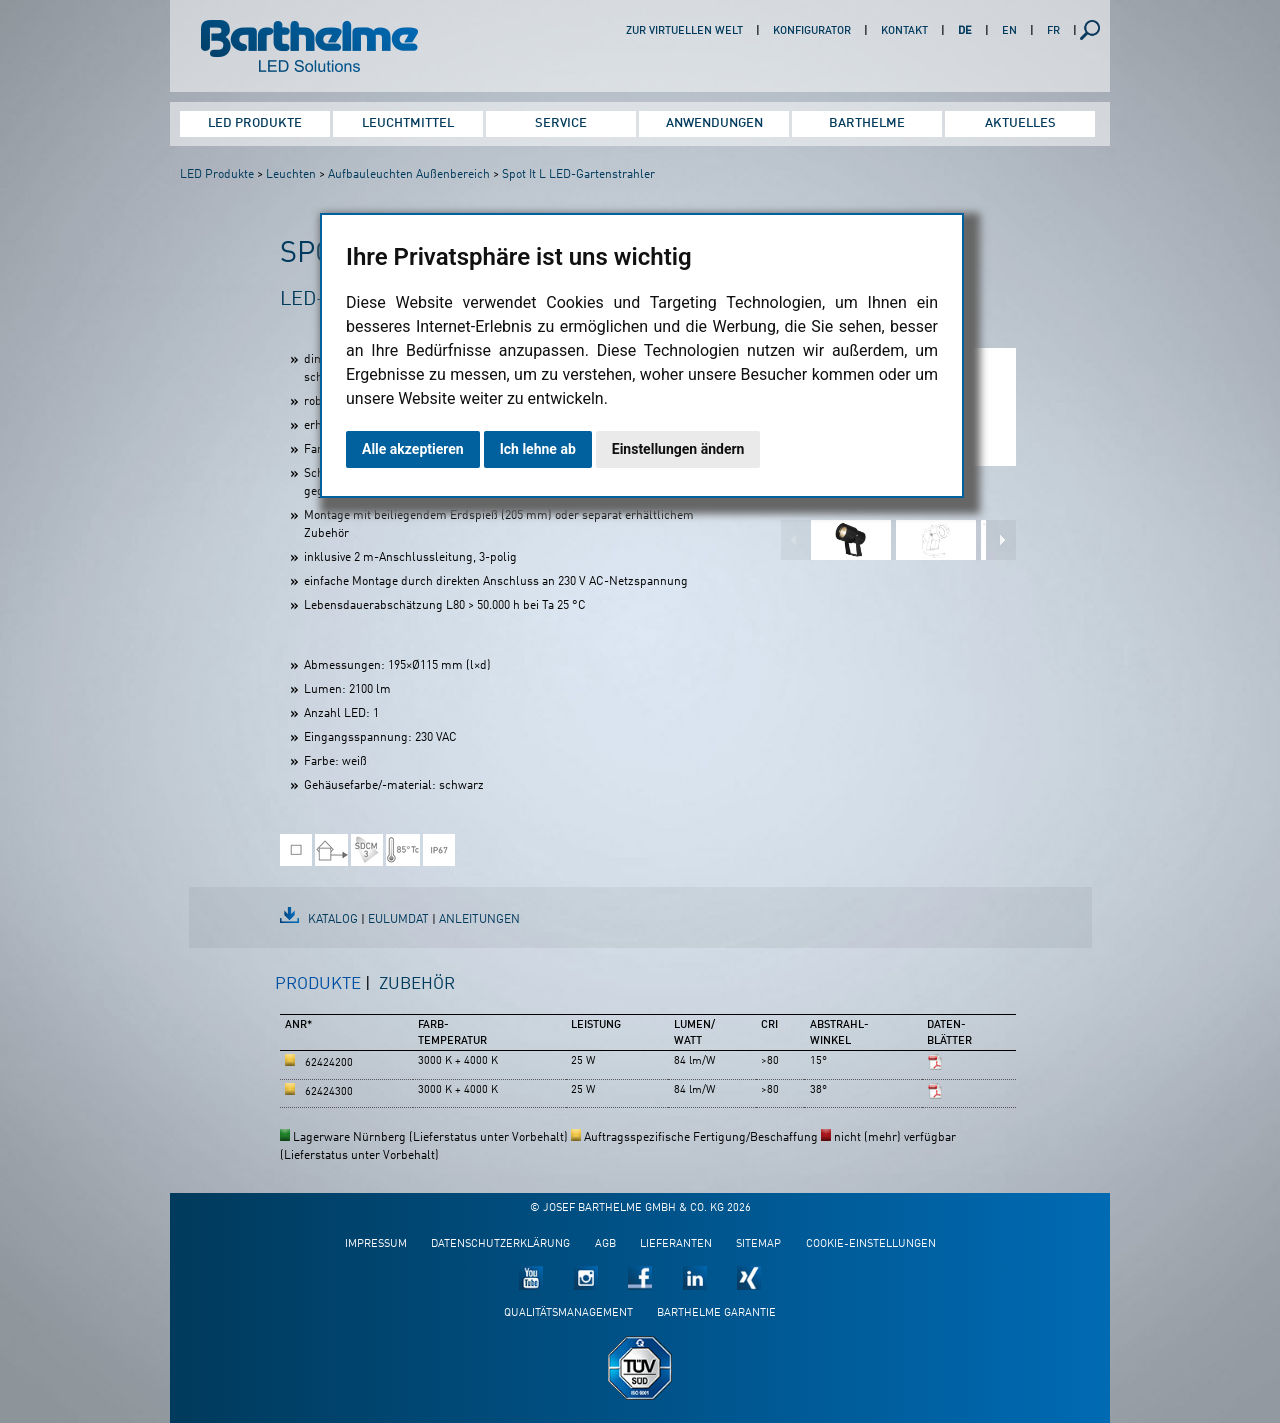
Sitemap (758, 1244)
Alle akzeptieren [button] (413, 449)
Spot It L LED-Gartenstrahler (578, 175)
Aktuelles (1020, 123)
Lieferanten (676, 1244)
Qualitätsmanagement (568, 1313)
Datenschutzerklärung (500, 1244)
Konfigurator (812, 31)
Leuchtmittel (408, 123)
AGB (605, 1244)
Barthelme (867, 123)
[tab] (323, 993)
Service (561, 123)
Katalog (333, 920)
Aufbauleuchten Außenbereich (409, 175)
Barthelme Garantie (716, 1313)
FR (1053, 31)
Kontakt (904, 31)
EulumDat (398, 920)
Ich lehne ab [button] (538, 449)
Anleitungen (479, 920)
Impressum (376, 1244)
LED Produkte (255, 123)
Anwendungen (714, 123)
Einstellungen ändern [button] (678, 449)
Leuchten (291, 175)
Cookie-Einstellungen (871, 1244)
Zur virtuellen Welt (684, 31)
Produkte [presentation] (318, 984)
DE (965, 31)
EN (1009, 31)
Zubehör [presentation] (417, 984)
